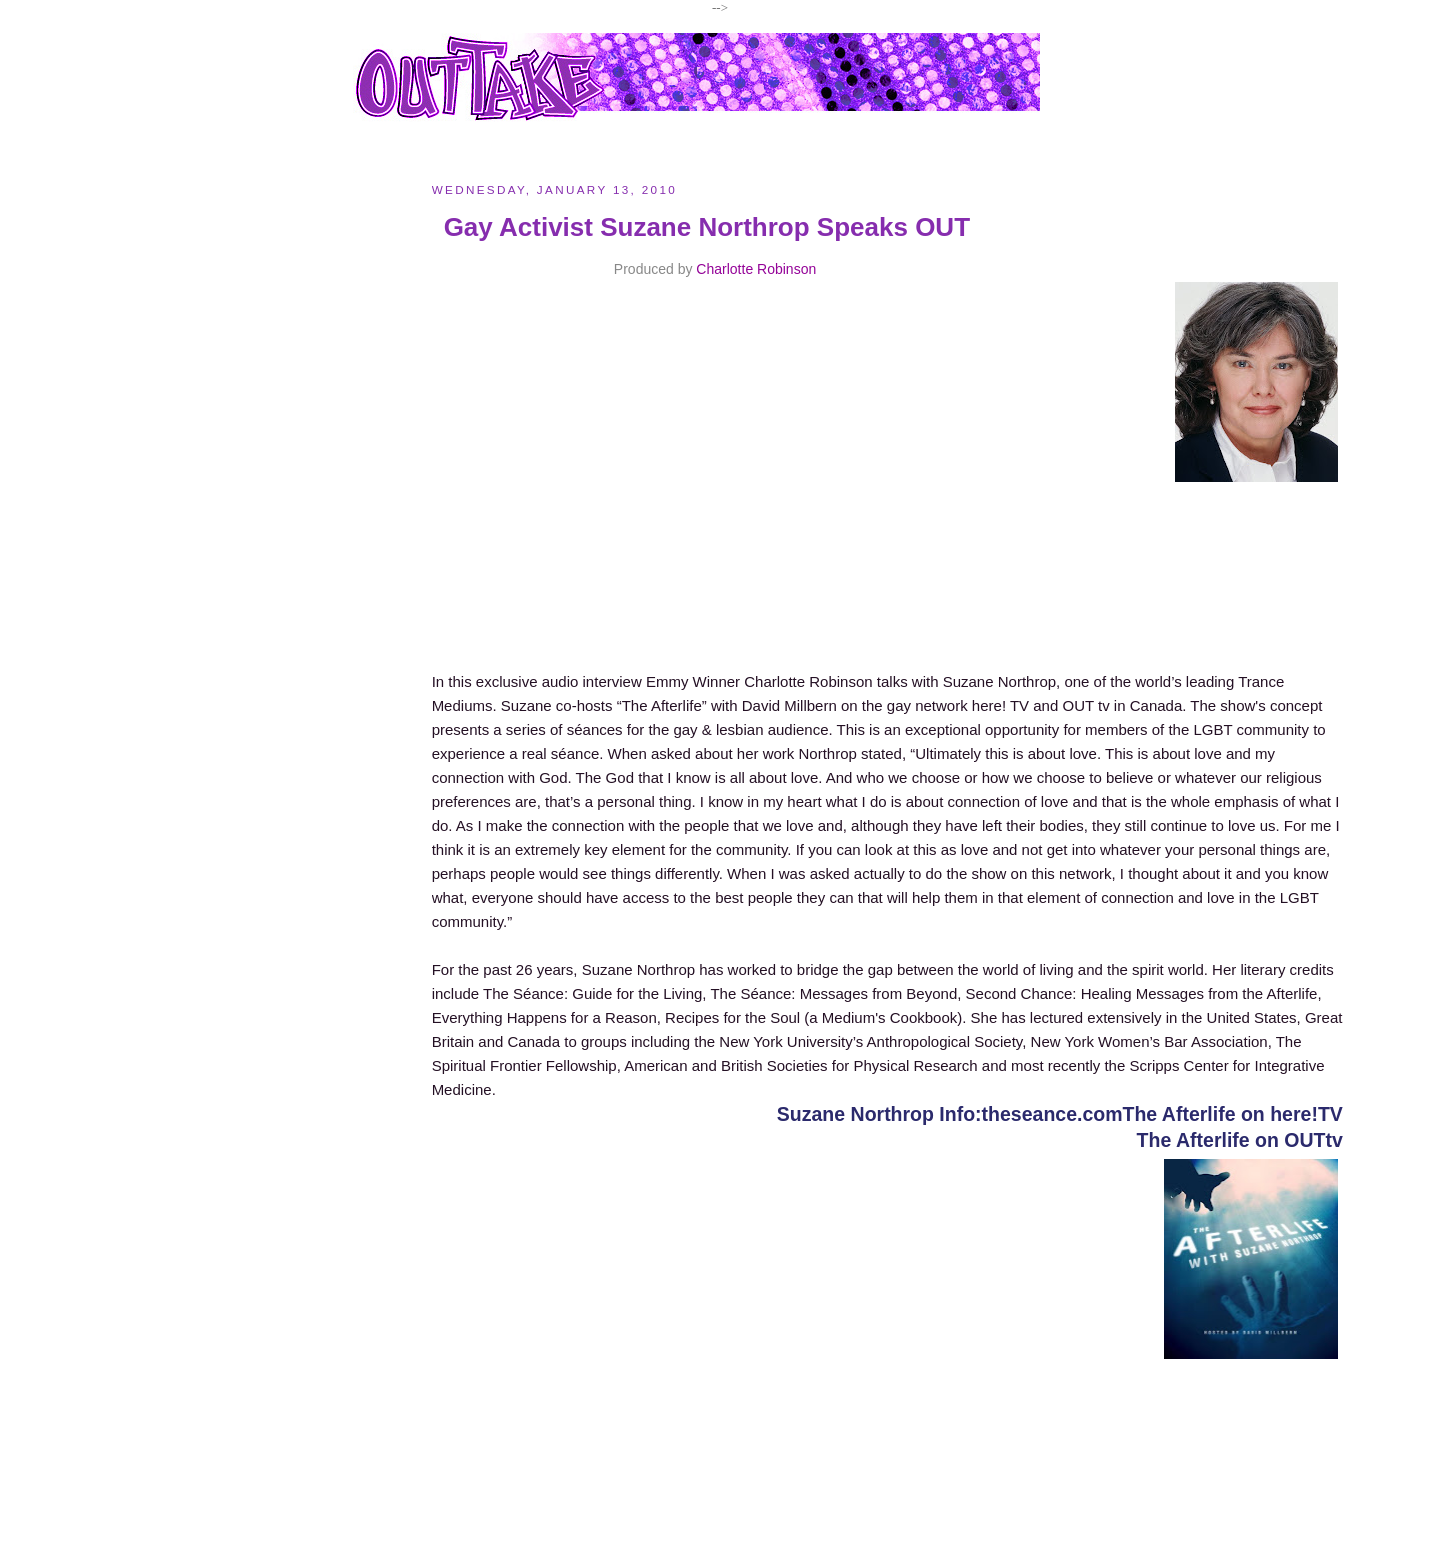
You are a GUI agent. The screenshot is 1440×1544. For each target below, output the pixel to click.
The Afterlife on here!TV (1233, 1114)
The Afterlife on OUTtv (1240, 1140)
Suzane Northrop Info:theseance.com (950, 1114)
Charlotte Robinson (756, 269)
